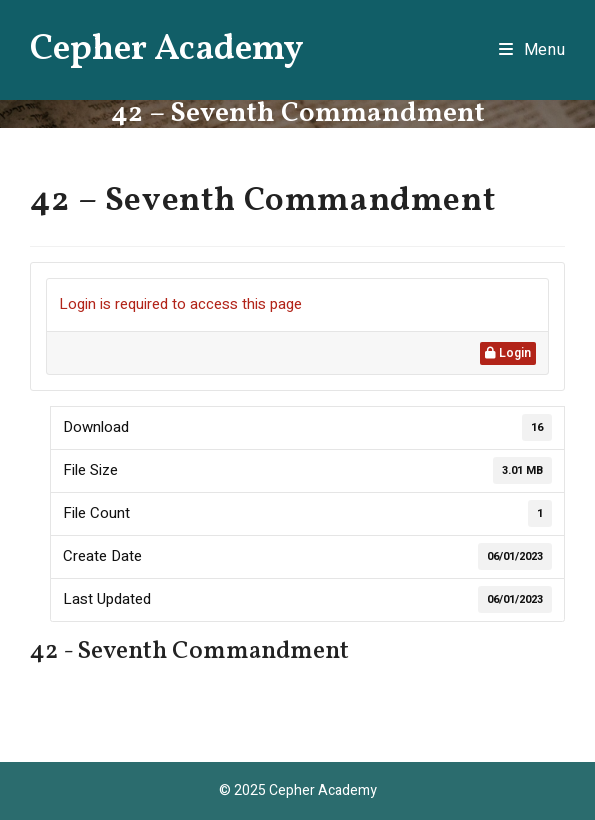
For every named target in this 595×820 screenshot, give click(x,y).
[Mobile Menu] (532, 50)
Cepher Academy (167, 50)
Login (508, 353)
